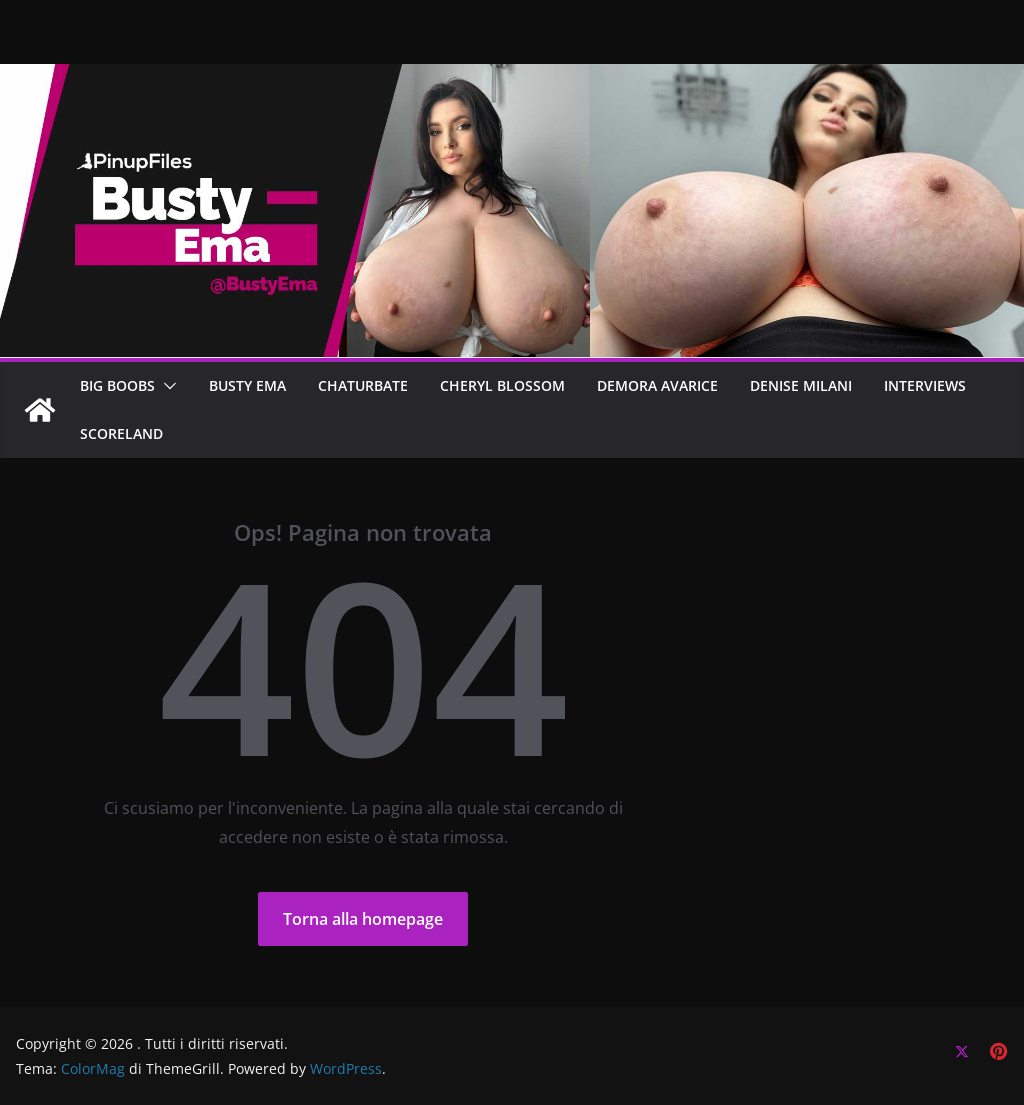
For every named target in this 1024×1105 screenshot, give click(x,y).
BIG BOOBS (117, 385)
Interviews (925, 385)
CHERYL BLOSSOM (502, 385)
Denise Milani (801, 385)
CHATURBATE (363, 385)
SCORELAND (121, 433)
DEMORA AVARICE (657, 385)
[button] (166, 386)
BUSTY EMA (247, 385)
